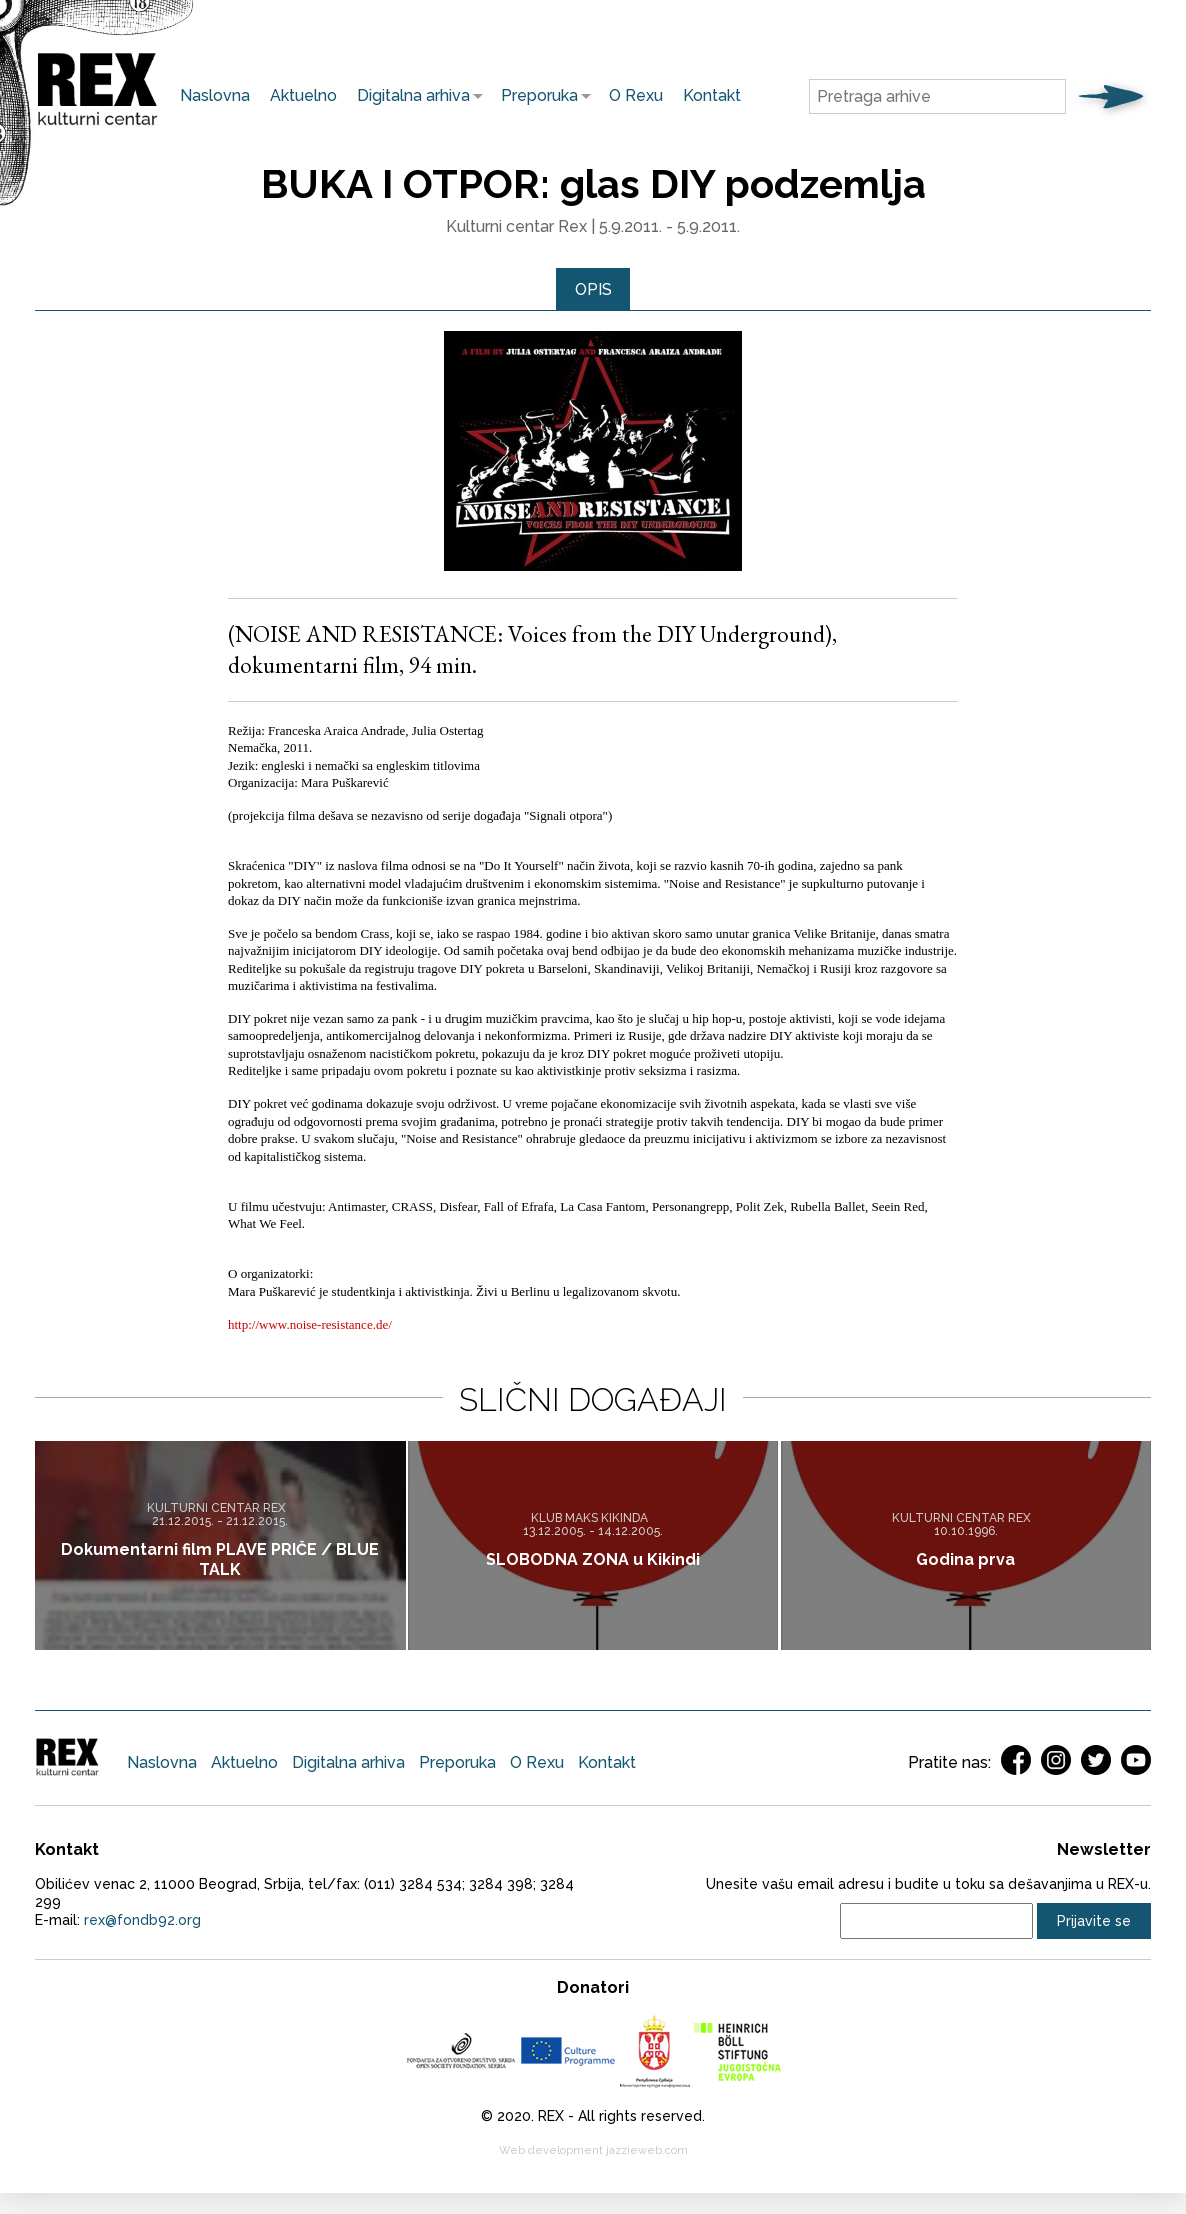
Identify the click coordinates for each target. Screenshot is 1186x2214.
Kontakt (712, 95)
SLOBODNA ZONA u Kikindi (593, 1560)
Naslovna (215, 95)
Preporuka (534, 95)
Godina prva (965, 1560)
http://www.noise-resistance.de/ (311, 1324)
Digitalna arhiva (408, 95)
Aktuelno (303, 95)
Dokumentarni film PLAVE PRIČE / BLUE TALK (220, 1560)
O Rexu (636, 95)
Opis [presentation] (593, 289)
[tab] (593, 290)
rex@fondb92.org (142, 1921)
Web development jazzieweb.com (593, 2151)
